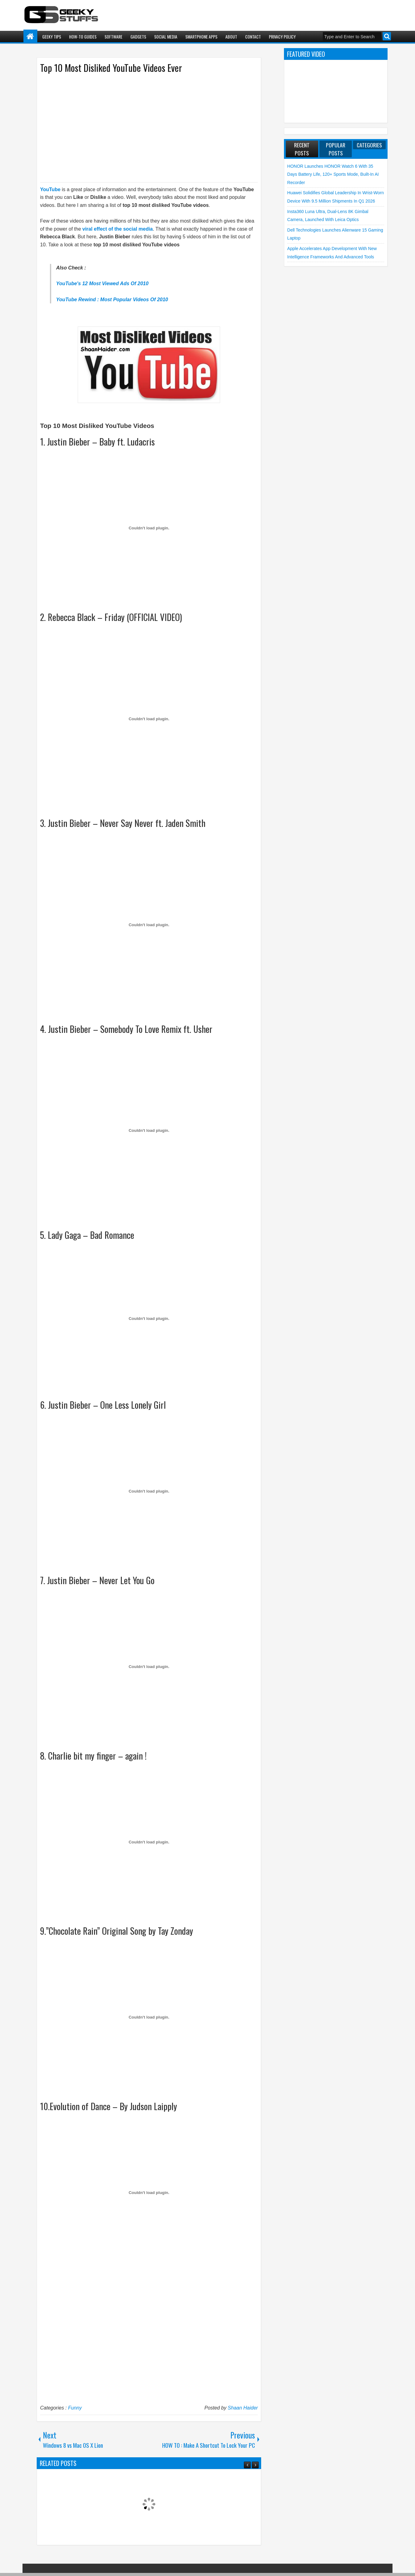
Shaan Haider (243, 2407)
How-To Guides (83, 36)
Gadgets (138, 36)
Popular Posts (335, 149)
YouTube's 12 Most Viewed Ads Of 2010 (102, 283)
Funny (75, 2407)
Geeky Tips (51, 36)
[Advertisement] (143, 127)
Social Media (165, 36)
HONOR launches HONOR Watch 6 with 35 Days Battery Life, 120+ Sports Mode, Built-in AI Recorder (333, 174)
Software (113, 36)
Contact (253, 36)
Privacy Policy (282, 36)
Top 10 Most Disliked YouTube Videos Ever (111, 68)
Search (387, 36)
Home (30, 36)
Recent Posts (302, 149)
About (231, 36)
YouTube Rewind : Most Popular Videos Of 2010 (112, 299)
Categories (369, 145)
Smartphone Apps (201, 36)
